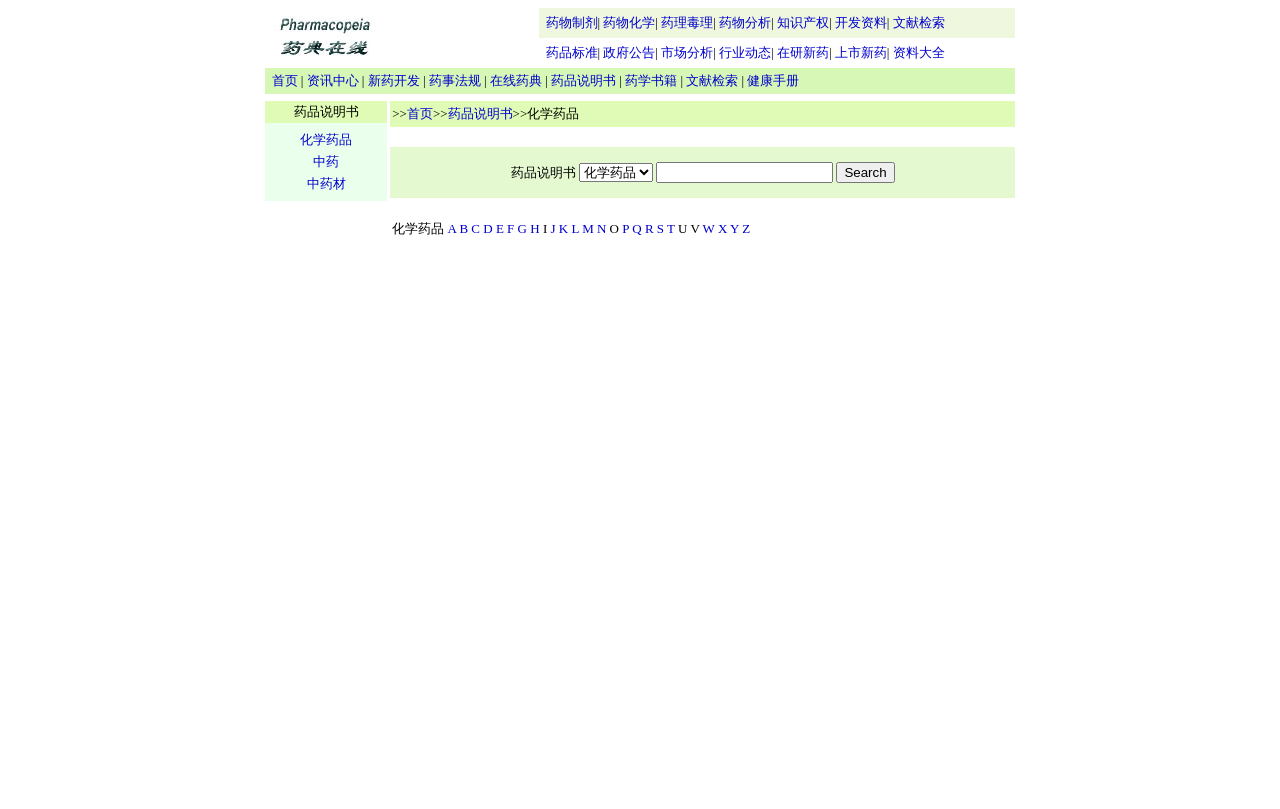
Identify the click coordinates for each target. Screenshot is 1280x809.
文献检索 (919, 22)
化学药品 (326, 139)
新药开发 (394, 80)
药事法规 (455, 80)
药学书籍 (651, 80)
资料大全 (919, 52)
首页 (285, 80)
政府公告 (629, 52)
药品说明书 (583, 80)
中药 (326, 161)
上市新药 (861, 52)
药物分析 (745, 22)
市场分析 (687, 52)
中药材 (326, 183)
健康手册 (773, 80)
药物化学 (629, 22)
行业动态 (745, 52)
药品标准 (572, 52)
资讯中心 (333, 80)
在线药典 (516, 80)
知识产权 (803, 22)
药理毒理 (687, 22)
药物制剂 (572, 22)
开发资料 (861, 22)
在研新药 (803, 52)
